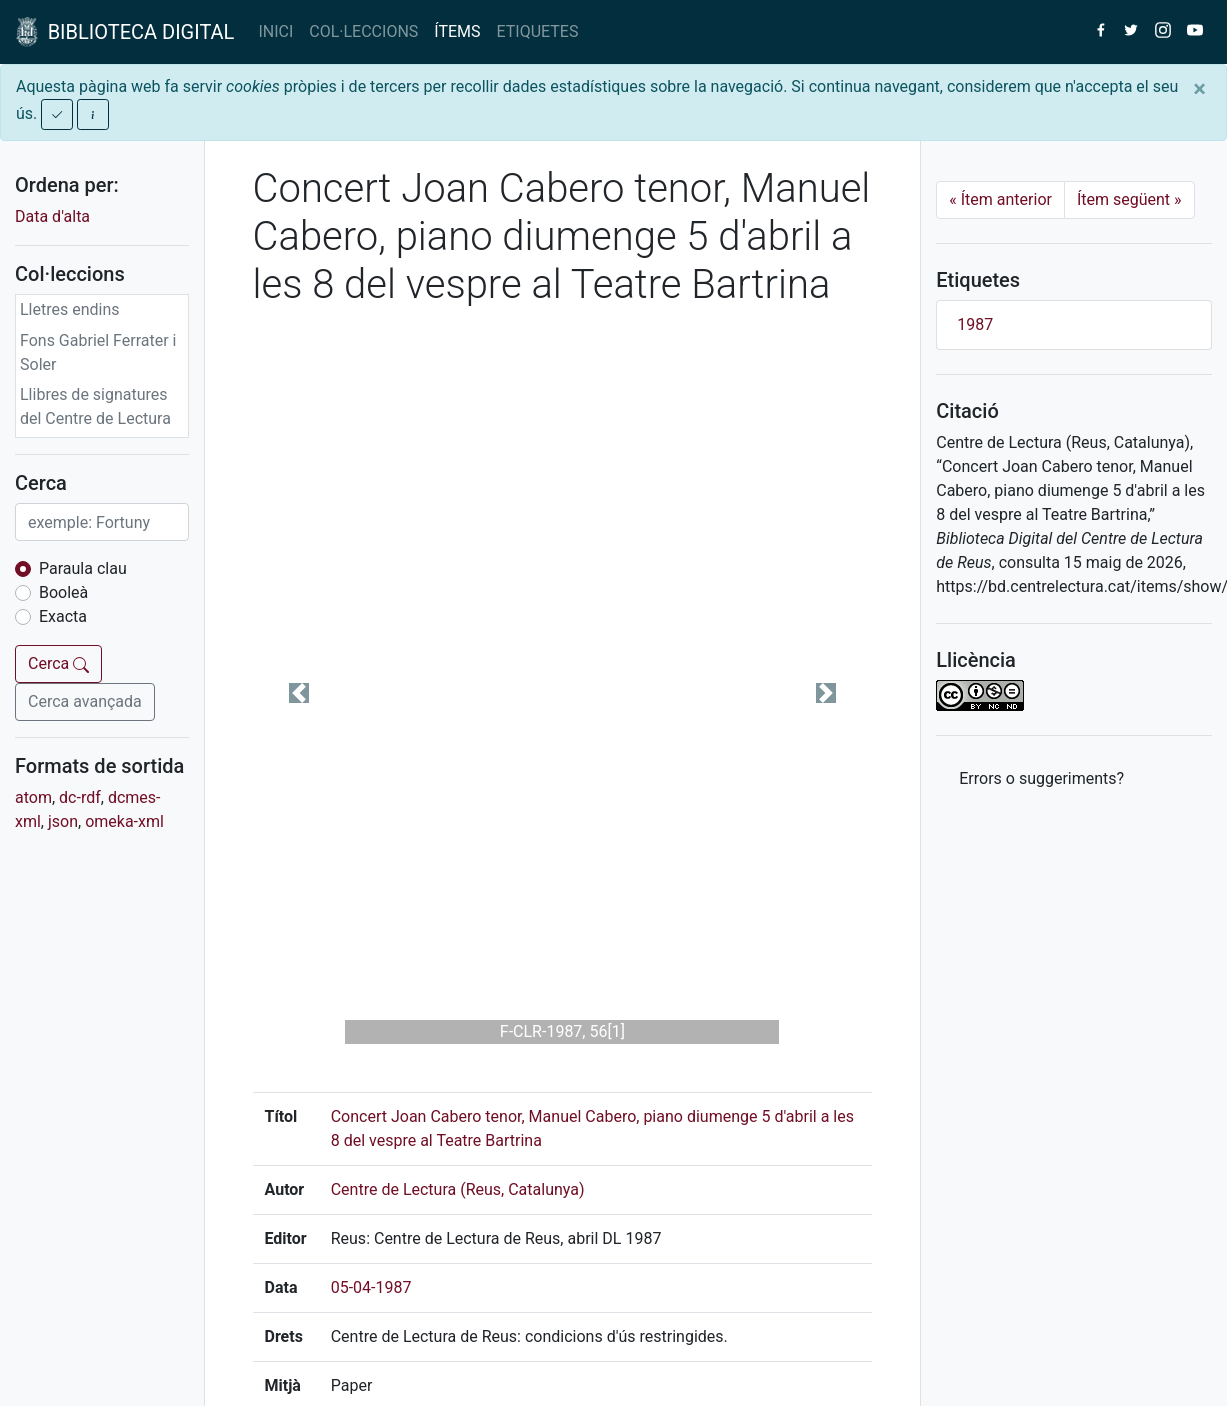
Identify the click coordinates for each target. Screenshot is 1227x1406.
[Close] (1199, 89)
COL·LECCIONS (363, 31)
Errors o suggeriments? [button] (1041, 778)
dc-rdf (80, 797)
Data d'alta (52, 216)
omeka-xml (124, 821)
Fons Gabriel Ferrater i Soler (98, 352)
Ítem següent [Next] (1129, 199)
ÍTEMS (457, 31)
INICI (275, 31)
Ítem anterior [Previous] (1000, 199)
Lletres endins (70, 309)
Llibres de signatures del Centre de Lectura (95, 406)
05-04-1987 (371, 1287)
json (63, 821)
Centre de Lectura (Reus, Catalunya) (458, 1189)
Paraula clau (83, 568)
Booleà (63, 592)
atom (33, 797)
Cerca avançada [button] (85, 701)
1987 (975, 324)
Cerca (58, 663)
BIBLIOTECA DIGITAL (125, 32)
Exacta (63, 616)
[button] (299, 692)
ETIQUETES (538, 31)
